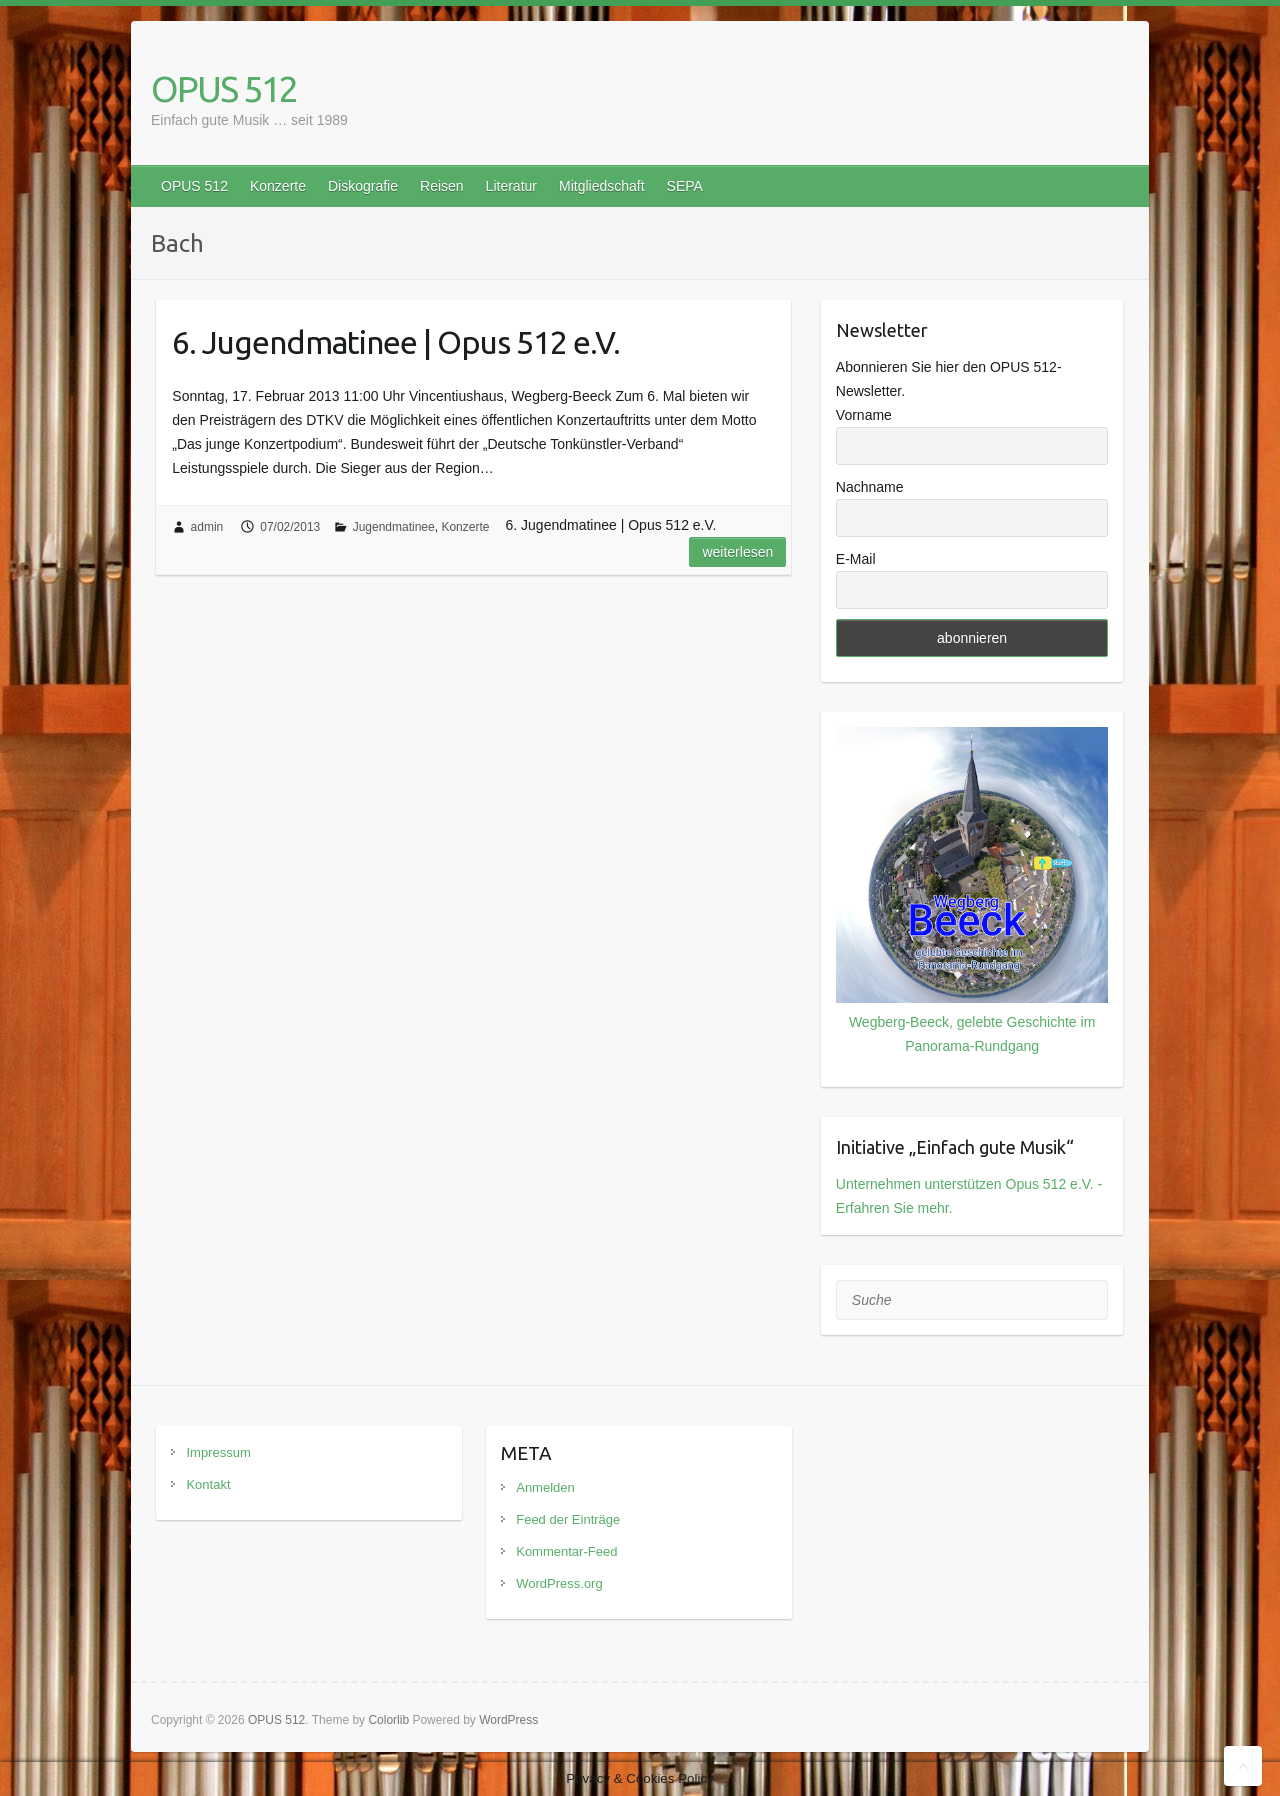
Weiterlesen (737, 552)
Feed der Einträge (568, 1519)
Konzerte (278, 186)
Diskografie (363, 186)
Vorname (864, 415)
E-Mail (856, 559)
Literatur (511, 186)
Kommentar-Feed (566, 1551)
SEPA (685, 186)
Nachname (870, 487)
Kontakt (208, 1484)
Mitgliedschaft (602, 186)
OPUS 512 (224, 88)
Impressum (218, 1452)
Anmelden (545, 1487)
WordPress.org (559, 1583)
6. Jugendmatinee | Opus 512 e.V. (396, 342)
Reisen (442, 186)
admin (207, 527)
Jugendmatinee (394, 527)
